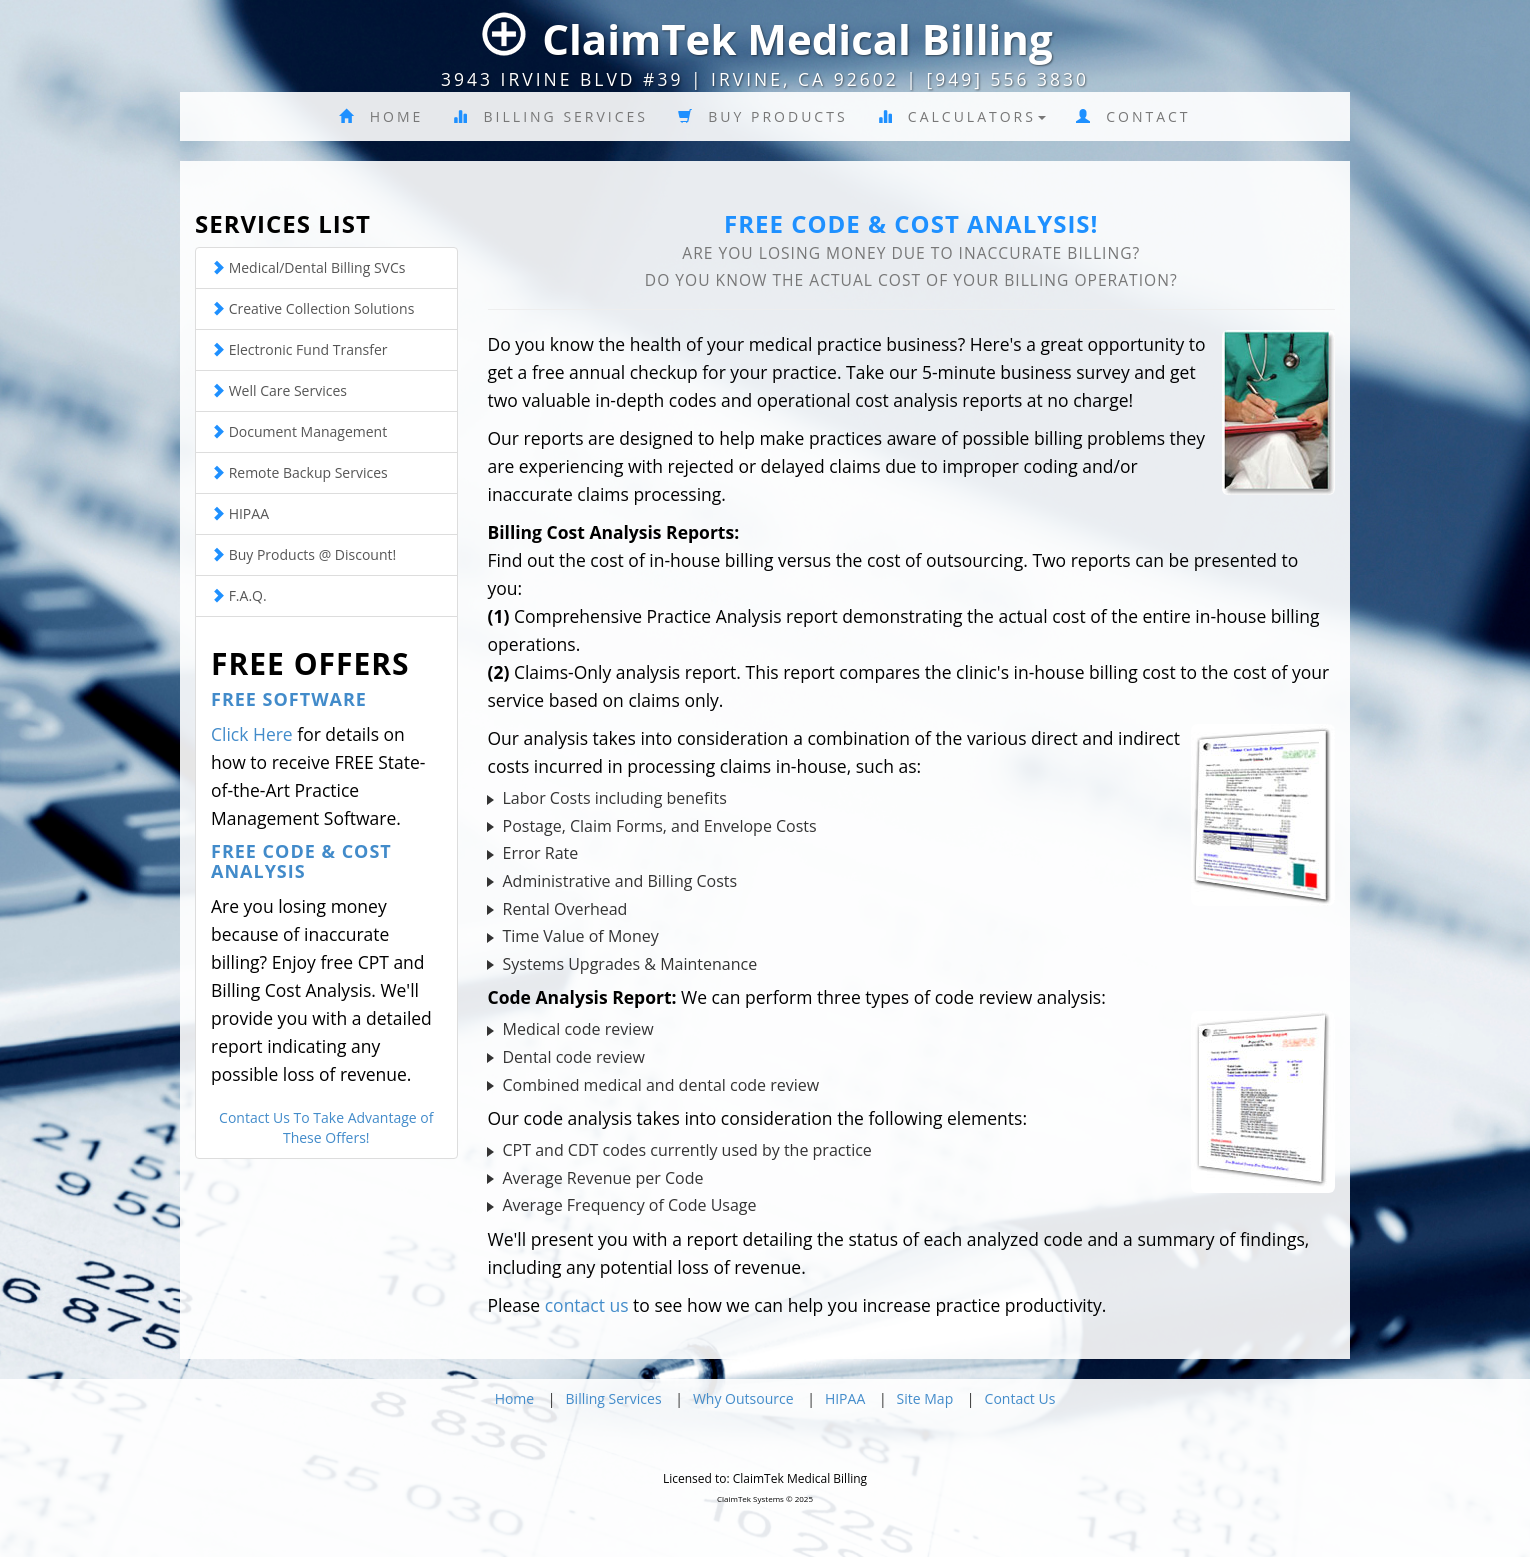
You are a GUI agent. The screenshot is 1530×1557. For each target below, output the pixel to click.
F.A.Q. (239, 595)
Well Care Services (279, 390)
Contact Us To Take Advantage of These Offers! (326, 1127)
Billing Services (550, 116)
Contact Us (1020, 1398)
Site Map (925, 1398)
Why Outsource (743, 1398)
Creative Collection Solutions (312, 308)
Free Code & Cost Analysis (301, 861)
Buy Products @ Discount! (303, 554)
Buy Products (763, 116)
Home (381, 116)
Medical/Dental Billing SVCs (308, 267)
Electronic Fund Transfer (299, 349)
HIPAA (240, 513)
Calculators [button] (962, 116)
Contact (1133, 116)
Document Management (299, 431)
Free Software (289, 699)
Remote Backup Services (299, 472)
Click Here (252, 734)
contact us (587, 1305)
